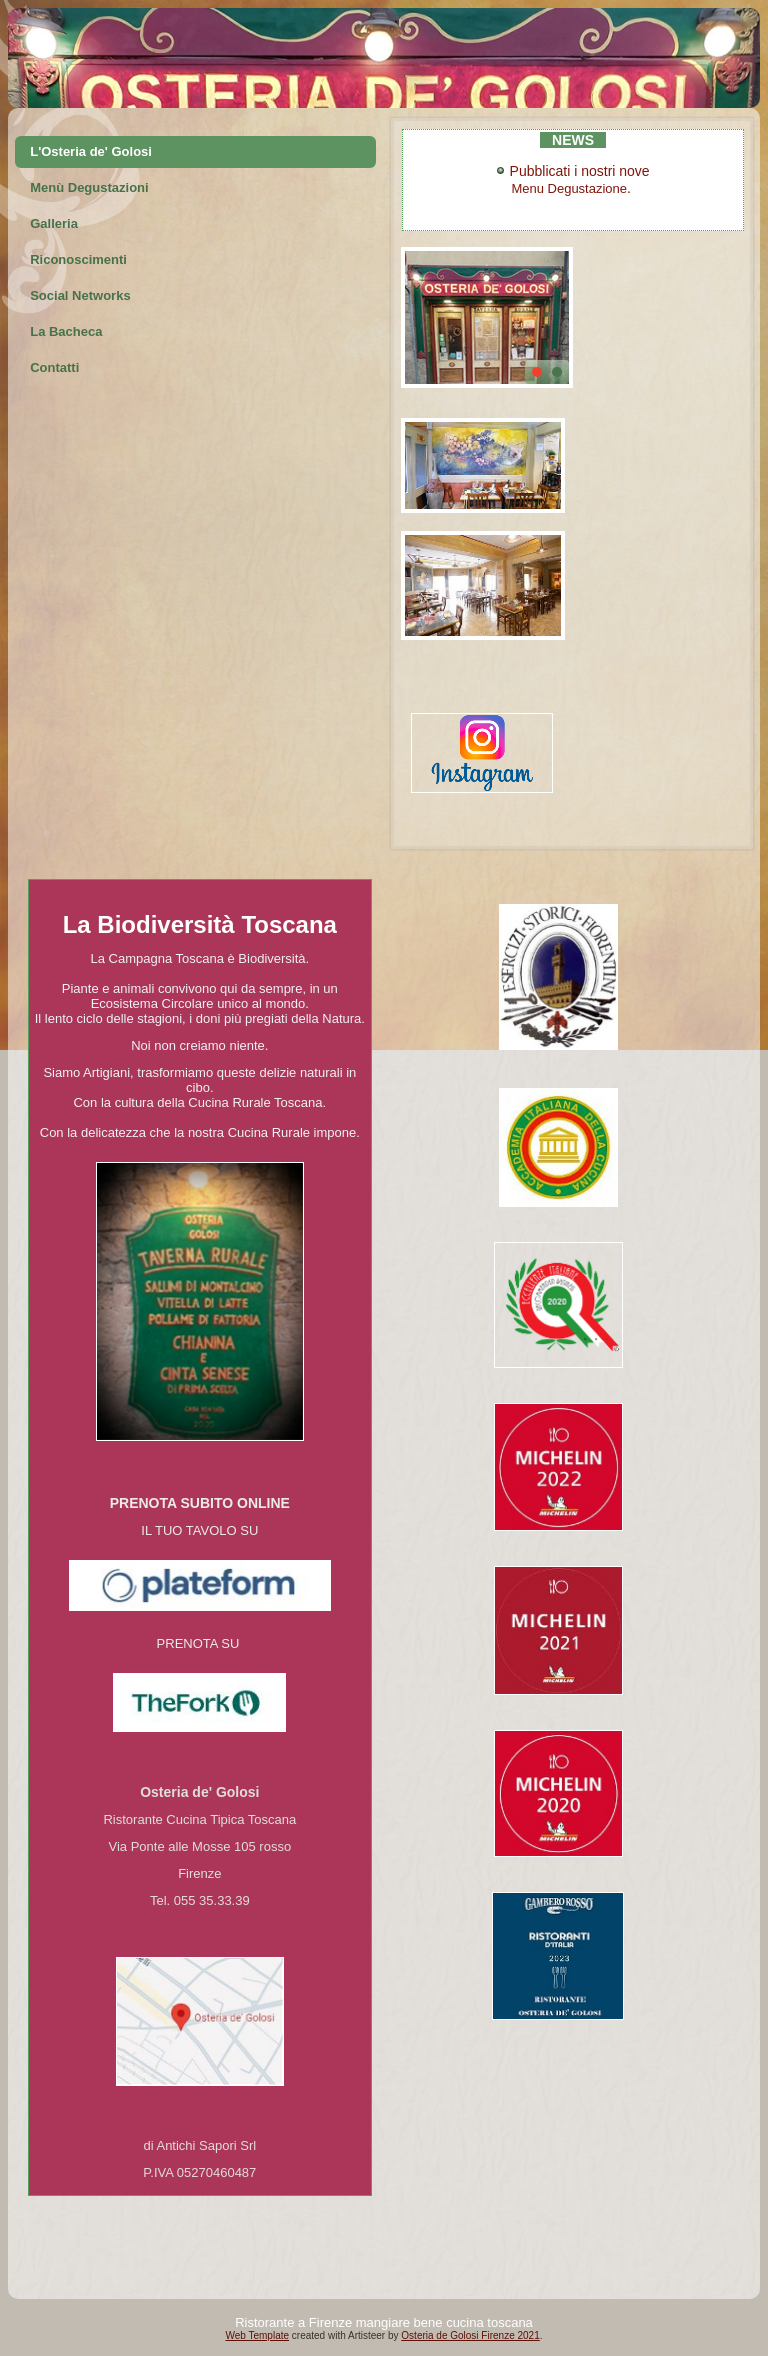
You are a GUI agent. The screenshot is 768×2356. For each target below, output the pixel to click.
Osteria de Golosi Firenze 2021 (470, 2335)
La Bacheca (66, 331)
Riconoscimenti (78, 259)
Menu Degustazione (569, 188)
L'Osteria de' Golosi (91, 151)
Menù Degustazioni (89, 187)
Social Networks (80, 295)
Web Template (257, 2335)
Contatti (54, 367)
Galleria (54, 223)
